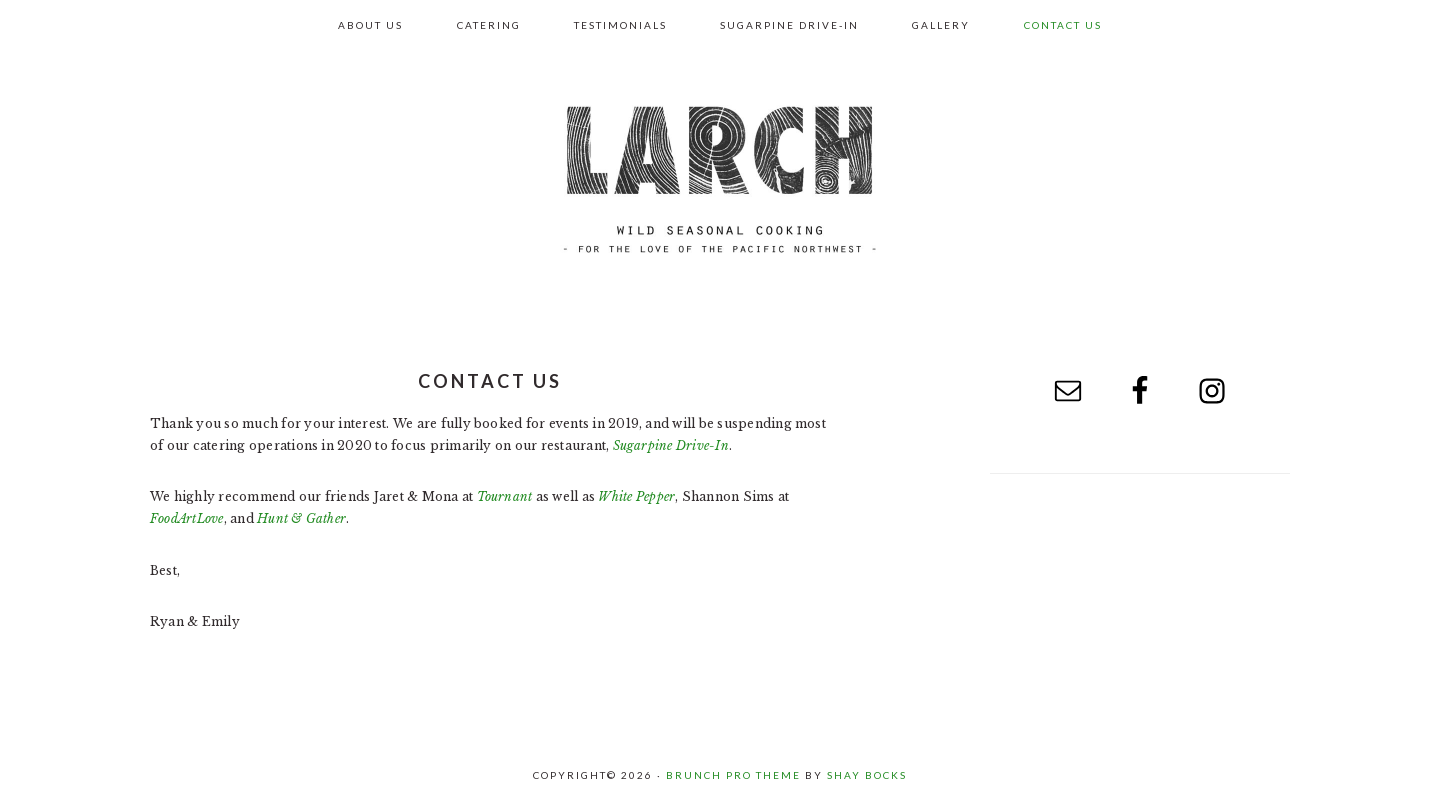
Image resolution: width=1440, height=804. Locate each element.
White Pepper (636, 496)
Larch (720, 180)
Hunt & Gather (301, 518)
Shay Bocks (867, 775)
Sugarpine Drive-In (671, 445)
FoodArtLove (187, 518)
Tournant (505, 496)
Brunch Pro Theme (733, 775)
